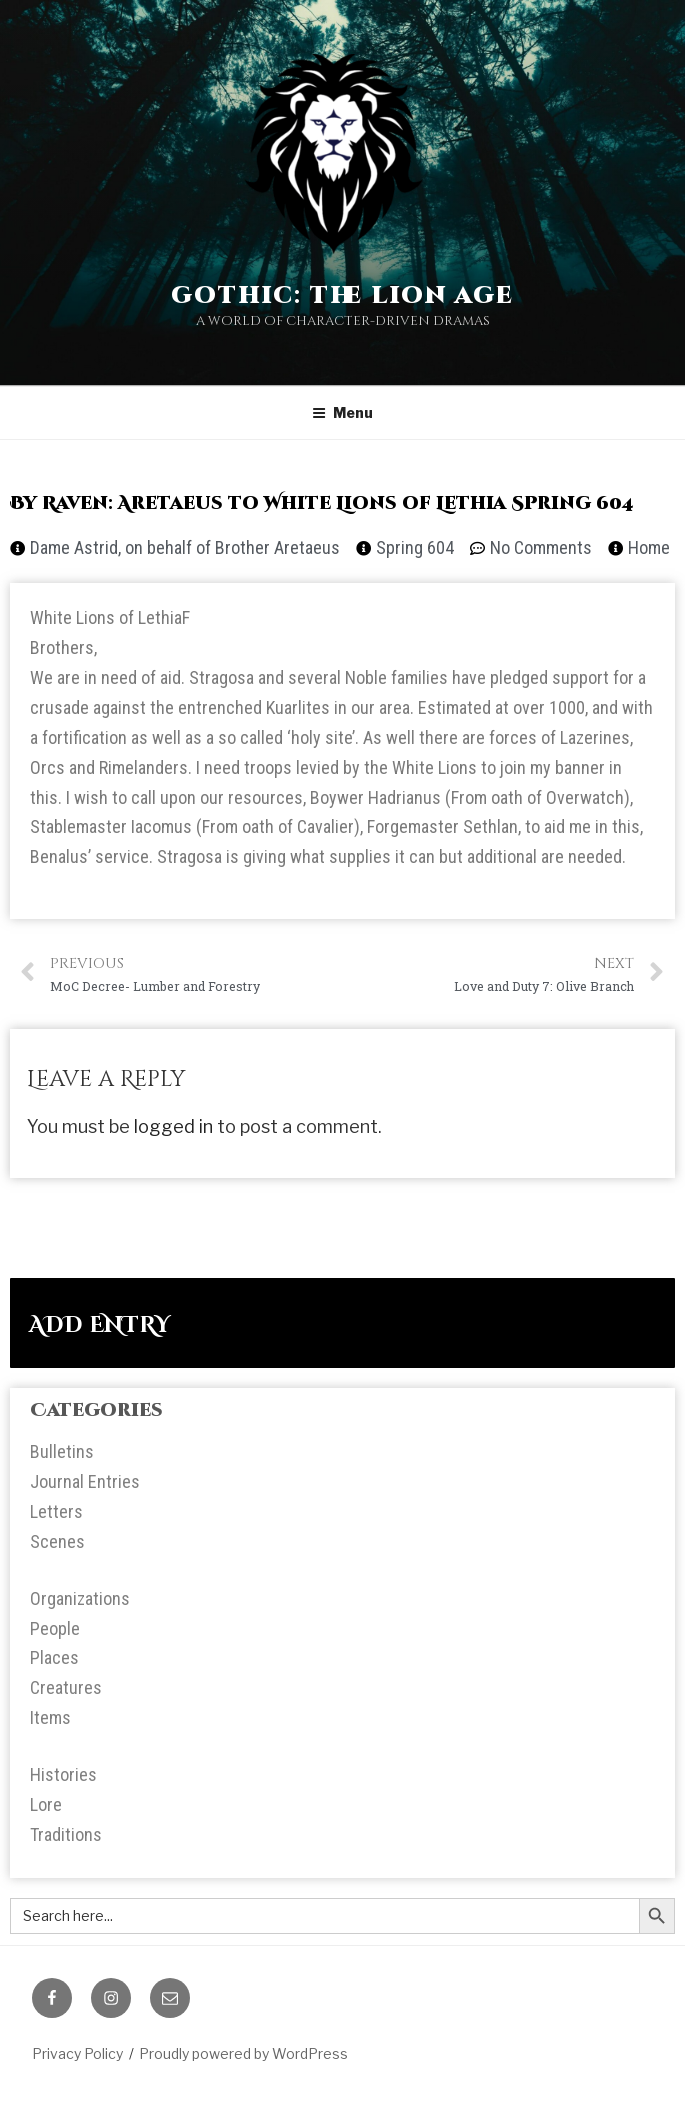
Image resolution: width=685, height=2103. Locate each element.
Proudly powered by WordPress (243, 2053)
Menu (342, 412)
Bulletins (62, 1451)
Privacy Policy (77, 2053)
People (55, 1628)
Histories (63, 1774)
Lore (46, 1804)
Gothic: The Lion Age (342, 296)
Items (50, 1717)
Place (50, 1657)
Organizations (80, 1598)
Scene (53, 1541)
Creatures (66, 1687)
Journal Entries (85, 1481)
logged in (173, 1126)
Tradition (61, 1834)
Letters (56, 1511)
